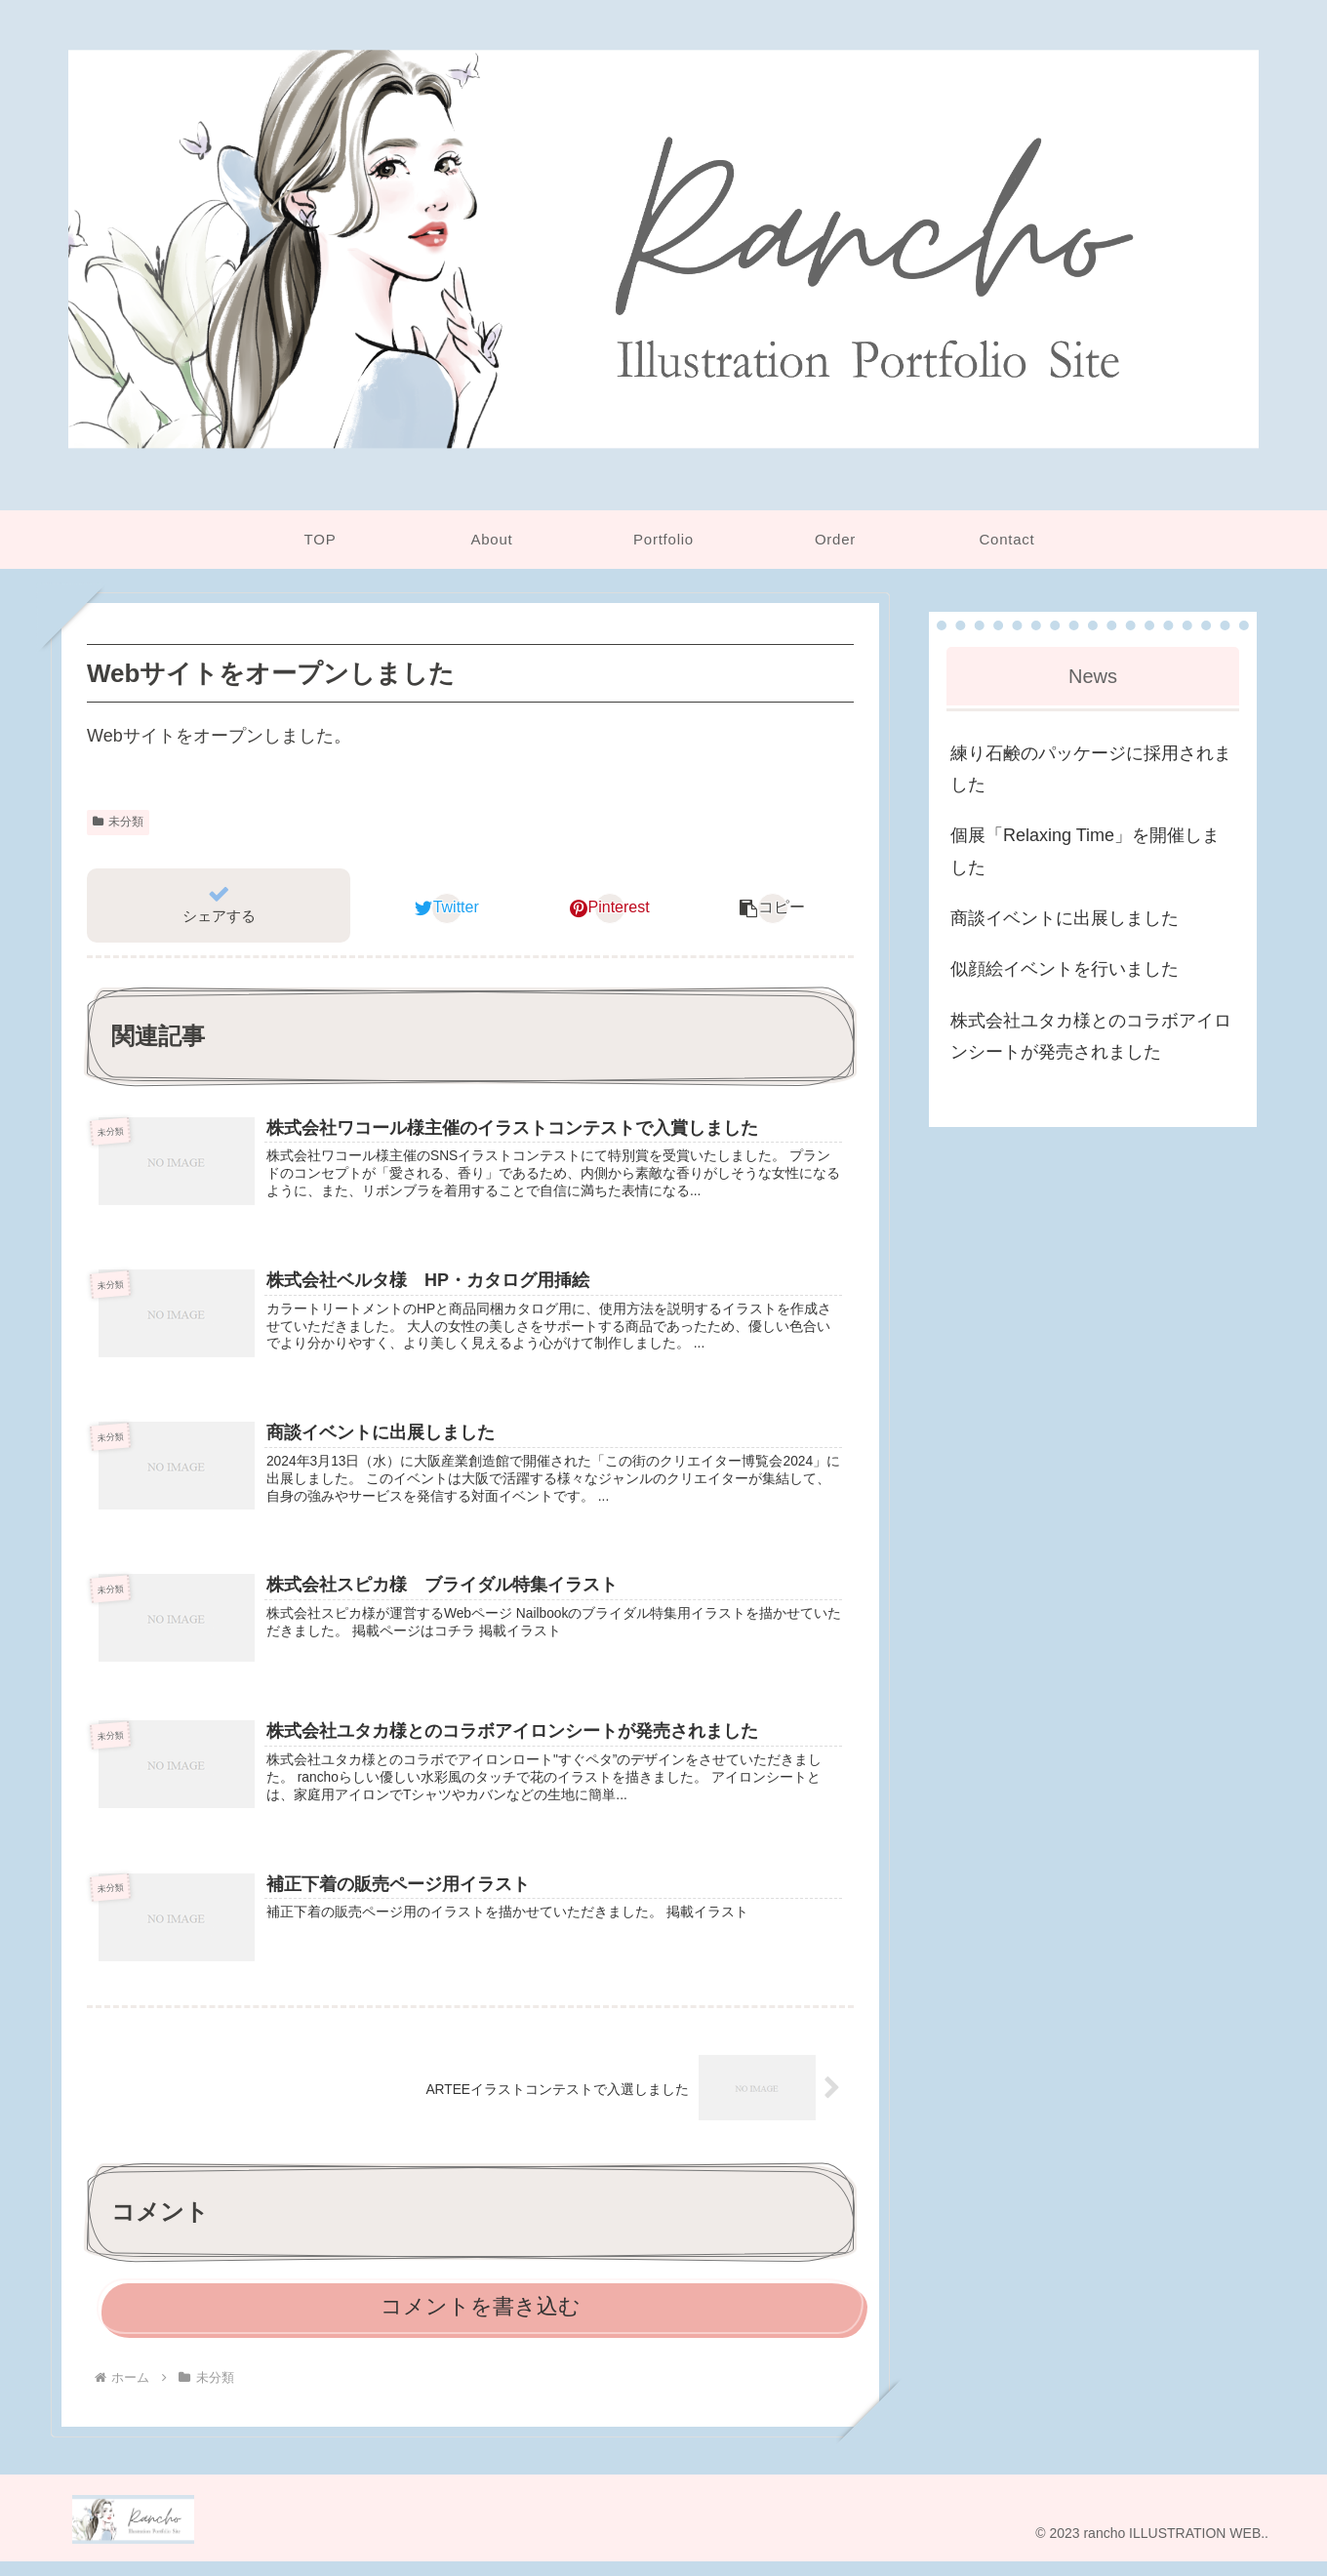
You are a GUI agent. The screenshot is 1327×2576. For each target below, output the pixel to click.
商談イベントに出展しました (1064, 918)
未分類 (118, 821)
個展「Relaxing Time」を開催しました (1085, 850)
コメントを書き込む (481, 2321)
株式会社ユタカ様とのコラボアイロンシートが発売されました (1090, 1036)
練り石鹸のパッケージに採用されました (1090, 769)
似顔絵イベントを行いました (1064, 969)
